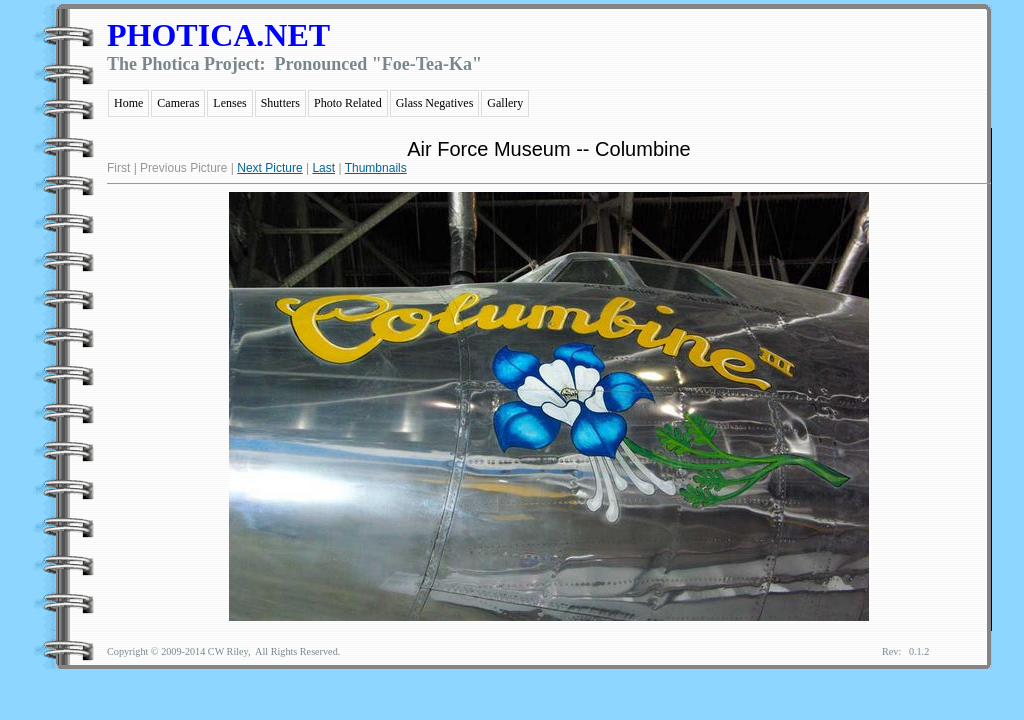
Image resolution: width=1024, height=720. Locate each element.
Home (128, 103)
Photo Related (348, 103)
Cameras (178, 103)
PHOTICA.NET (218, 35)
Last (323, 168)
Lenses (229, 103)
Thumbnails (376, 168)
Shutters (280, 103)
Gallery (505, 103)
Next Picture (269, 168)
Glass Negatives (435, 103)
